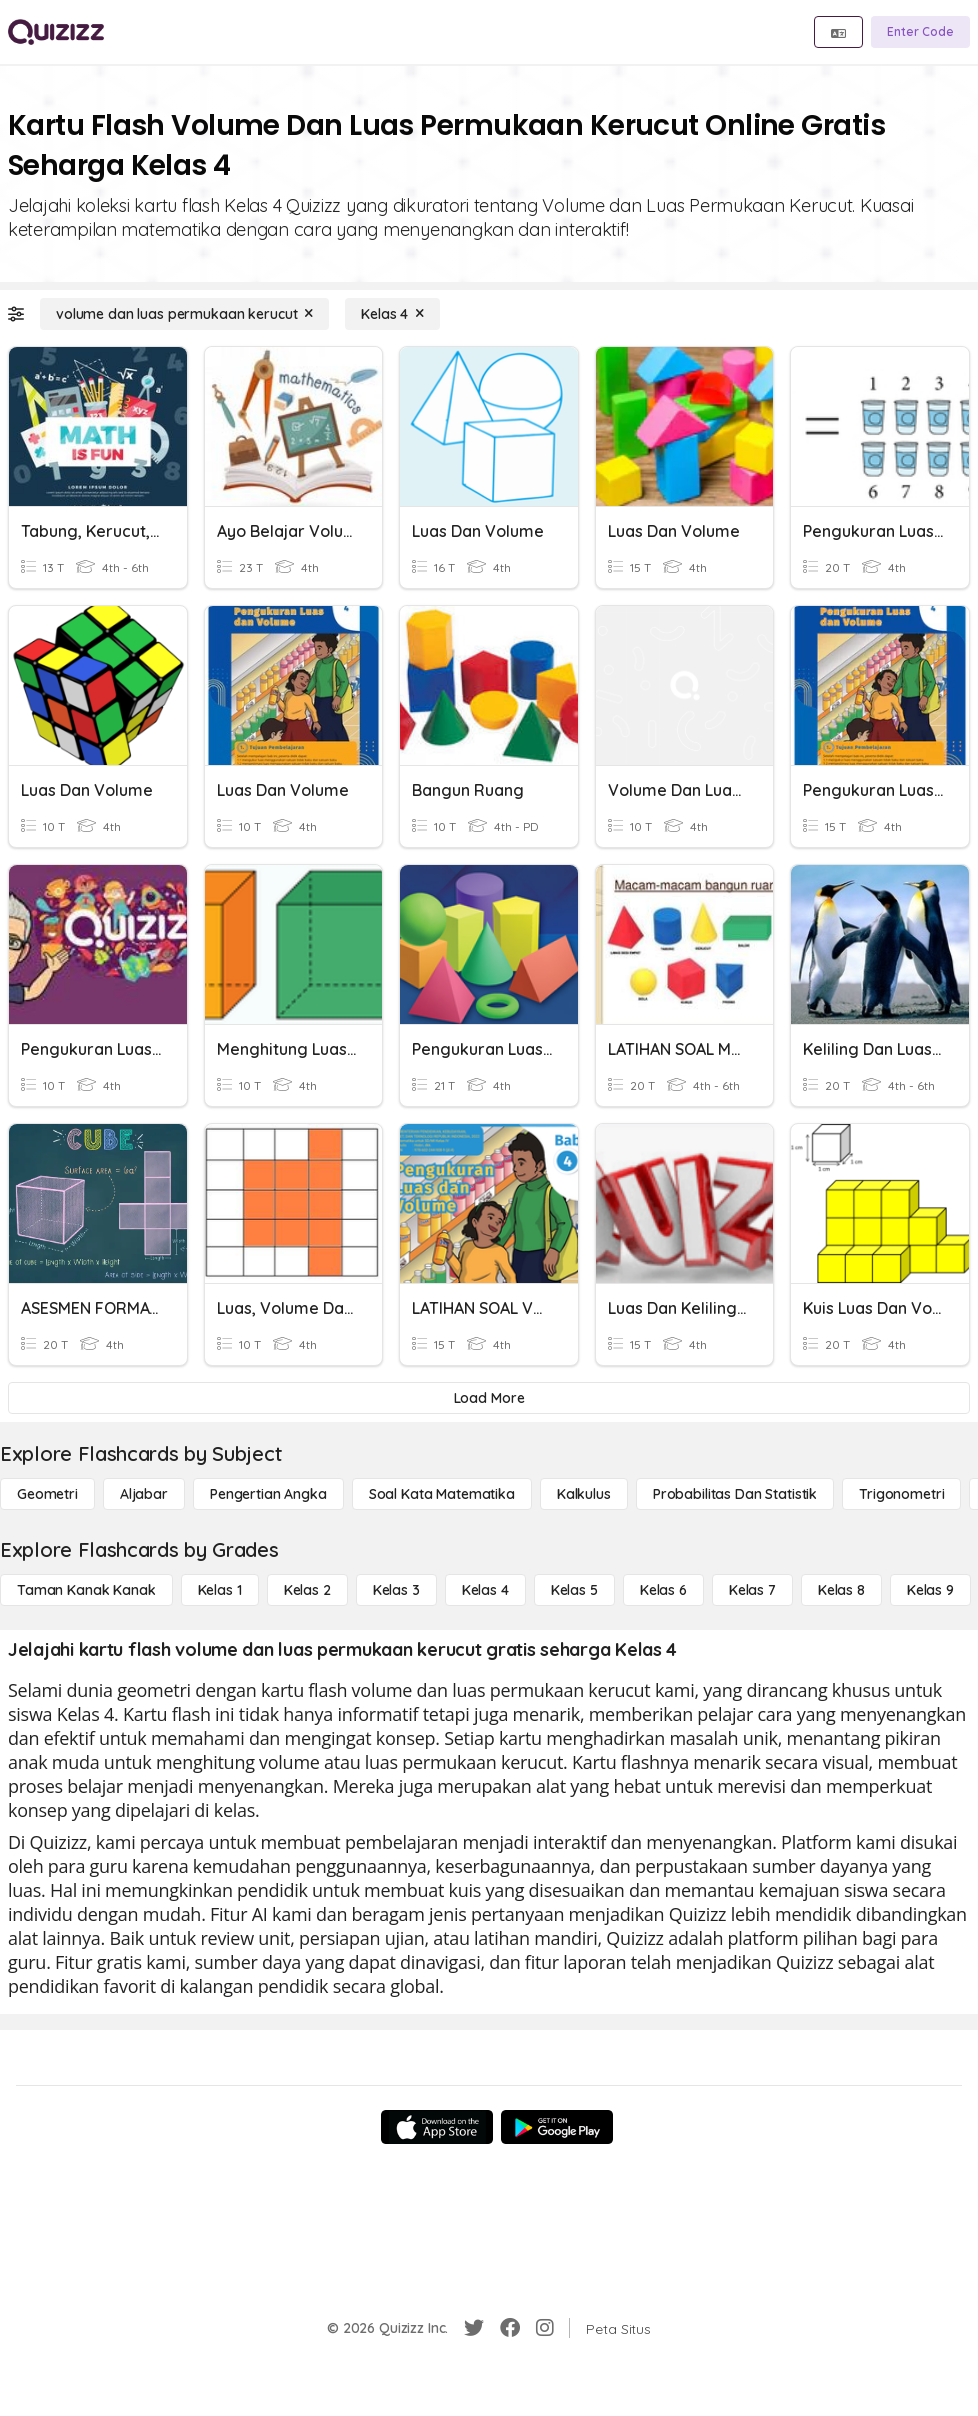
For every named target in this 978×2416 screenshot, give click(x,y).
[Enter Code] (920, 32)
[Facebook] (510, 2328)
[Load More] (489, 1398)
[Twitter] (474, 2328)
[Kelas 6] (663, 1590)
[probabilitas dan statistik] (735, 1494)
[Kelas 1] (220, 1590)
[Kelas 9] (930, 1590)
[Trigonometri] (901, 1494)
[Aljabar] (144, 1494)
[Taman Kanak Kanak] (86, 1590)
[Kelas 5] (574, 1590)
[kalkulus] (584, 1494)
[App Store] (437, 2127)
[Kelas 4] (392, 314)
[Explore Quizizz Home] (56, 32)
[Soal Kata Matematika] (442, 1494)
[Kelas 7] (752, 1590)
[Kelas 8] (841, 1590)
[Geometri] (47, 1494)
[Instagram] (545, 2328)
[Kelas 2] (307, 1590)
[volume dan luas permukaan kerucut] (184, 314)
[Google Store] (557, 2127)
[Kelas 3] (396, 1590)
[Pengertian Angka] (268, 1494)
